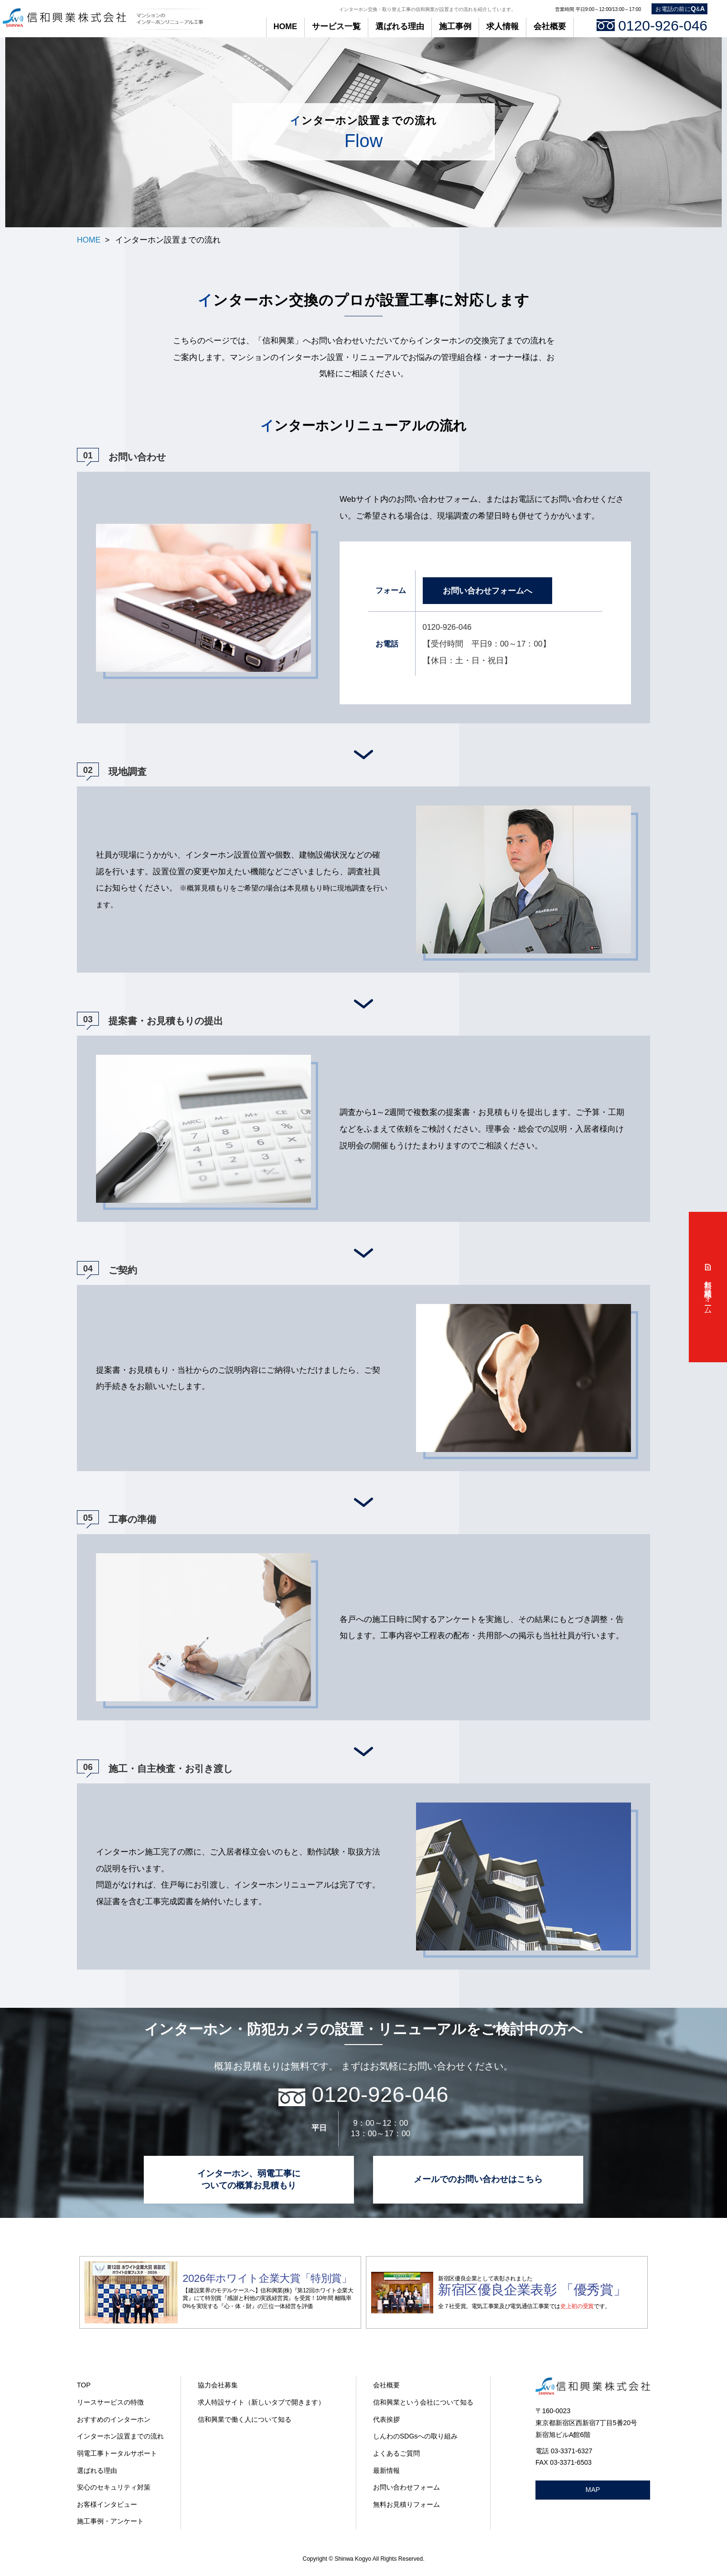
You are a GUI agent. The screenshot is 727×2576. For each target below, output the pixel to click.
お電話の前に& (680, 8)
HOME (286, 26)
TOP (84, 2385)
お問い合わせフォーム (406, 2487)
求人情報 (502, 26)
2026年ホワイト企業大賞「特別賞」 (267, 2278)
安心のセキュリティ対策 (113, 2487)
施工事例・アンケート (110, 2521)
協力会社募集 (218, 2385)
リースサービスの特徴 (110, 2402)
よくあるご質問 (396, 2453)
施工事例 (455, 26)
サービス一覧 (336, 26)
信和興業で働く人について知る (244, 2419)
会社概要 (550, 26)
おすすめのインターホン (113, 2419)
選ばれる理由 (399, 26)
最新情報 (386, 2470)
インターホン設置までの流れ (120, 2436)
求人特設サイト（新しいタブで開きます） (261, 2402)
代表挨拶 (386, 2419)
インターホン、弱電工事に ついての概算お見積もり (248, 2179)
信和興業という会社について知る (423, 2402)
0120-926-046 (652, 25)
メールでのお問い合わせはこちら (478, 2179)
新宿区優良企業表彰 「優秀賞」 (532, 2289)
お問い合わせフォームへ (487, 590)
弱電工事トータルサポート (117, 2453)
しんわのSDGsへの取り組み (415, 2436)
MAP (593, 2489)
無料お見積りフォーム (406, 2504)
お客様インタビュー (107, 2504)
